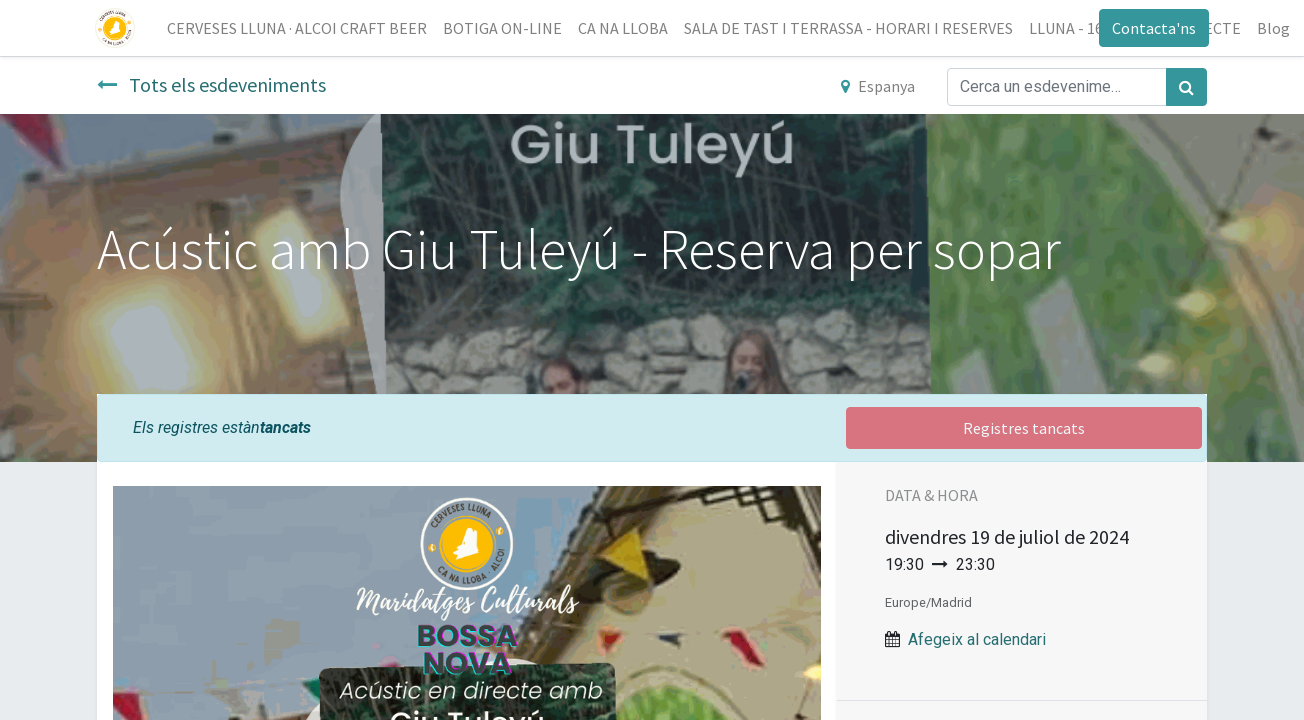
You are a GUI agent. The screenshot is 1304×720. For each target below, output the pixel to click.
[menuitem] (299, 28)
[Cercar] (1186, 87)
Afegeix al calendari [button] (977, 639)
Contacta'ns (1152, 28)
